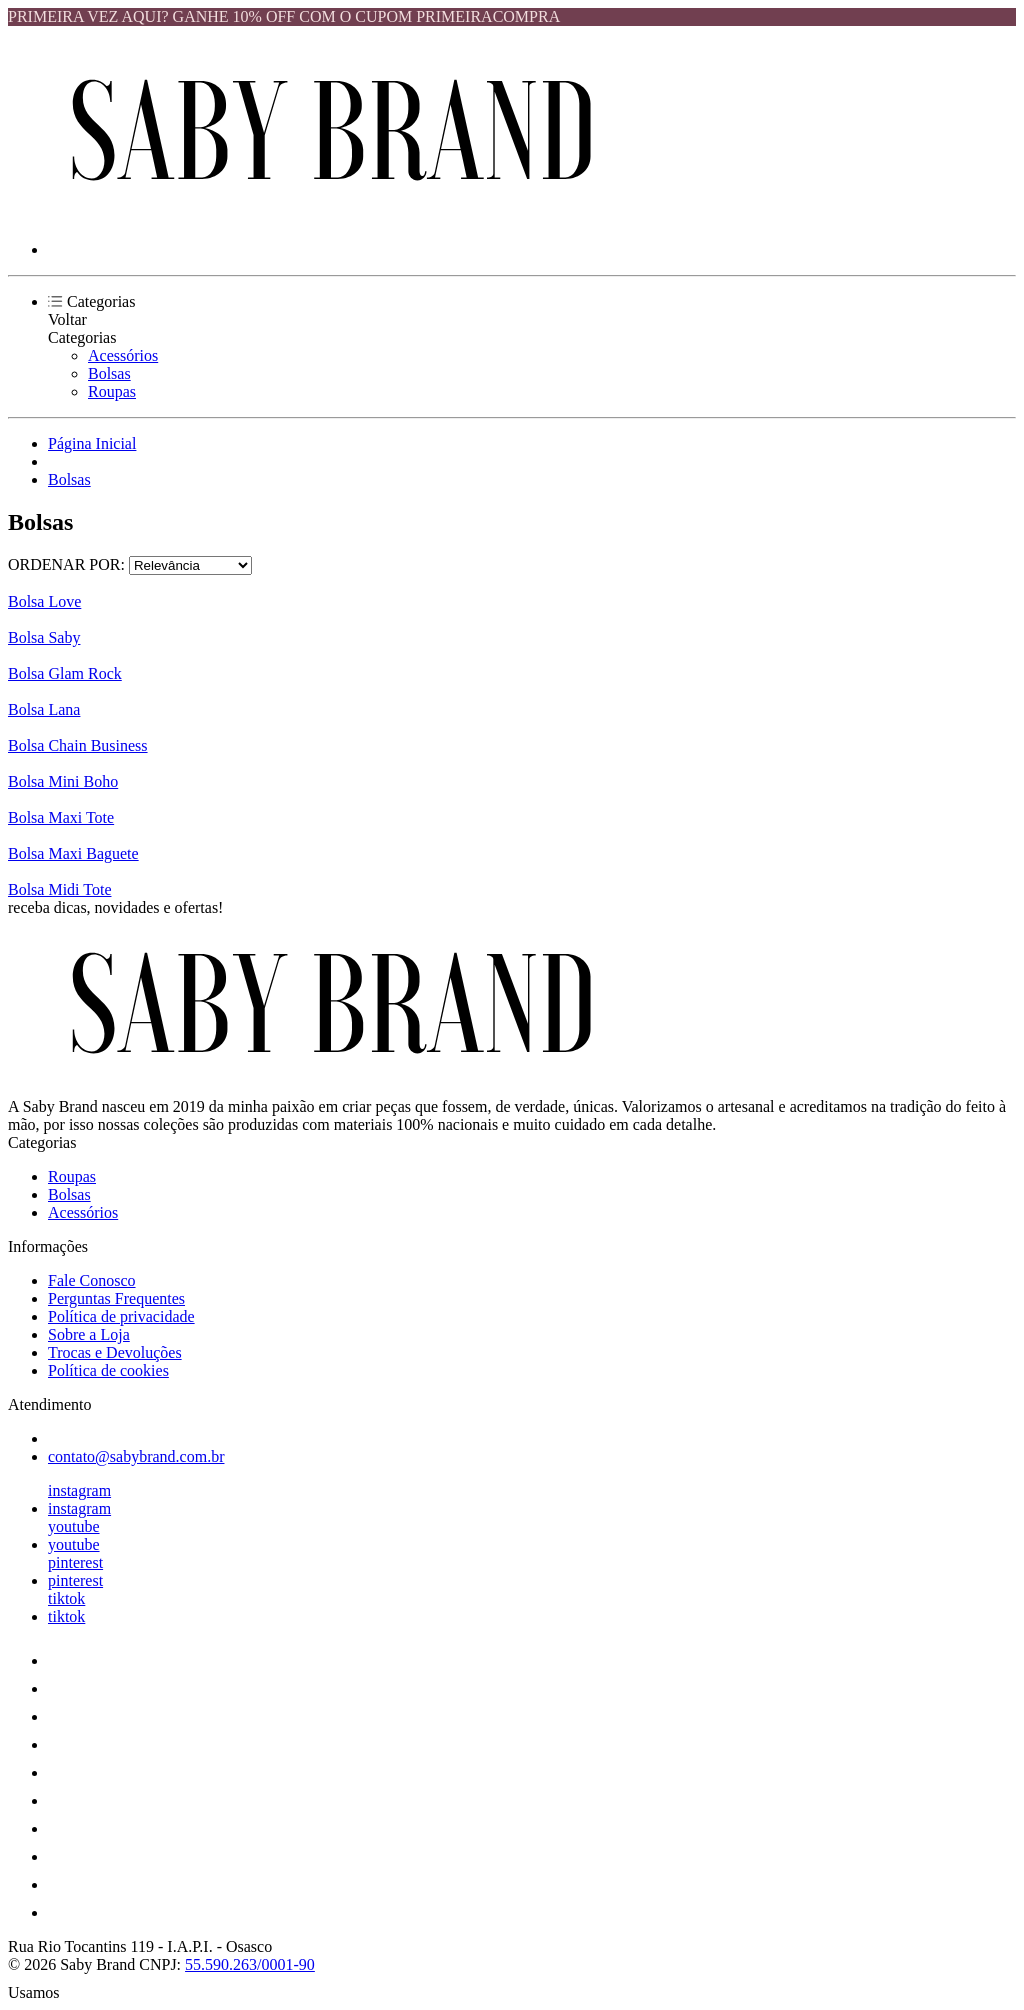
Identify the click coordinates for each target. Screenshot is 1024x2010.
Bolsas (109, 373)
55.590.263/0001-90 (250, 1964)
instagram (79, 1490)
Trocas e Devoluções (115, 1352)
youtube (74, 1526)
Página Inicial (92, 443)
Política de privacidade (121, 1316)
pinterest (75, 1562)
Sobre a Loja (89, 1334)
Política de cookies (108, 1370)
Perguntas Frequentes (116, 1298)
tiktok (66, 1598)
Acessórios (123, 355)
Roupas (112, 391)
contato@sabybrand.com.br (136, 1456)
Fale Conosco (92, 1280)
